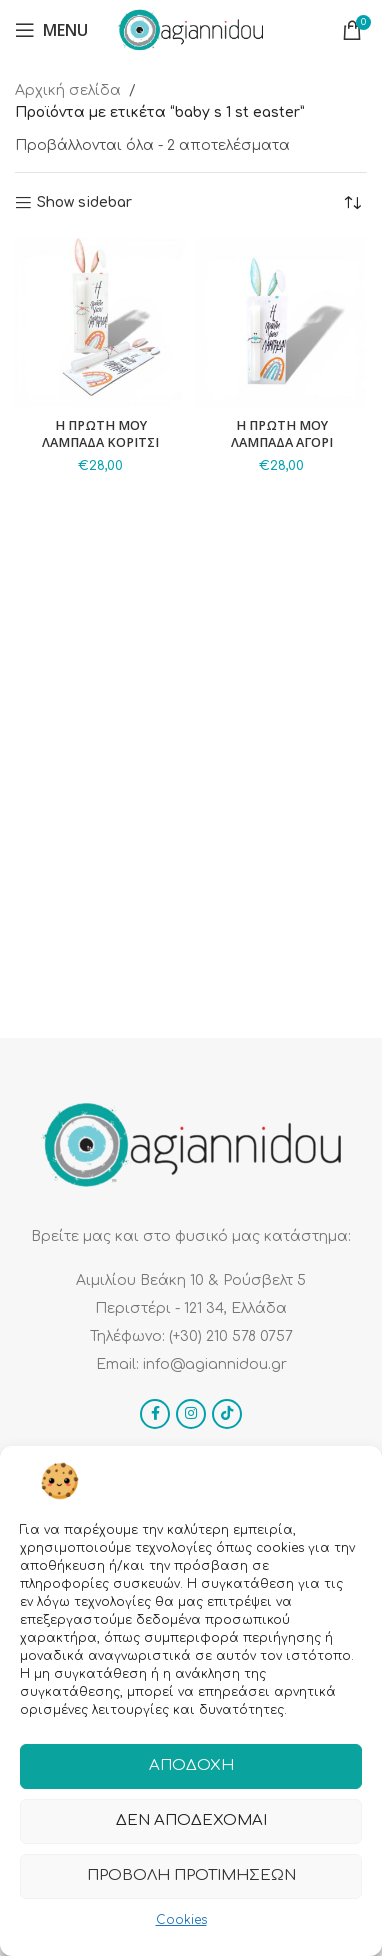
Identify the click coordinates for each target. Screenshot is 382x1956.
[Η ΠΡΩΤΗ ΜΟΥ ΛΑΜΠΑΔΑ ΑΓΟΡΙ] (281, 323)
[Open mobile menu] (51, 30)
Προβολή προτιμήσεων (191, 1875)
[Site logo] (191, 29)
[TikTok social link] (227, 1414)
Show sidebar (84, 202)
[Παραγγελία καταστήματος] (352, 203)
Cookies (181, 1920)
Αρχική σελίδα (68, 90)
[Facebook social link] (155, 1414)
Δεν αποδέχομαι (191, 1820)
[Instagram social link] (191, 1414)
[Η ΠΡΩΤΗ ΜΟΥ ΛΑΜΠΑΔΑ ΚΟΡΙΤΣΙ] (100, 323)
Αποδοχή (191, 1765)
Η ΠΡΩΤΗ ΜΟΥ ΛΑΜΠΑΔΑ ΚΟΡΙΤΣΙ (100, 434)
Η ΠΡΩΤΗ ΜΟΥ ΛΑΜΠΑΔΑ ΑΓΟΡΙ (282, 434)
